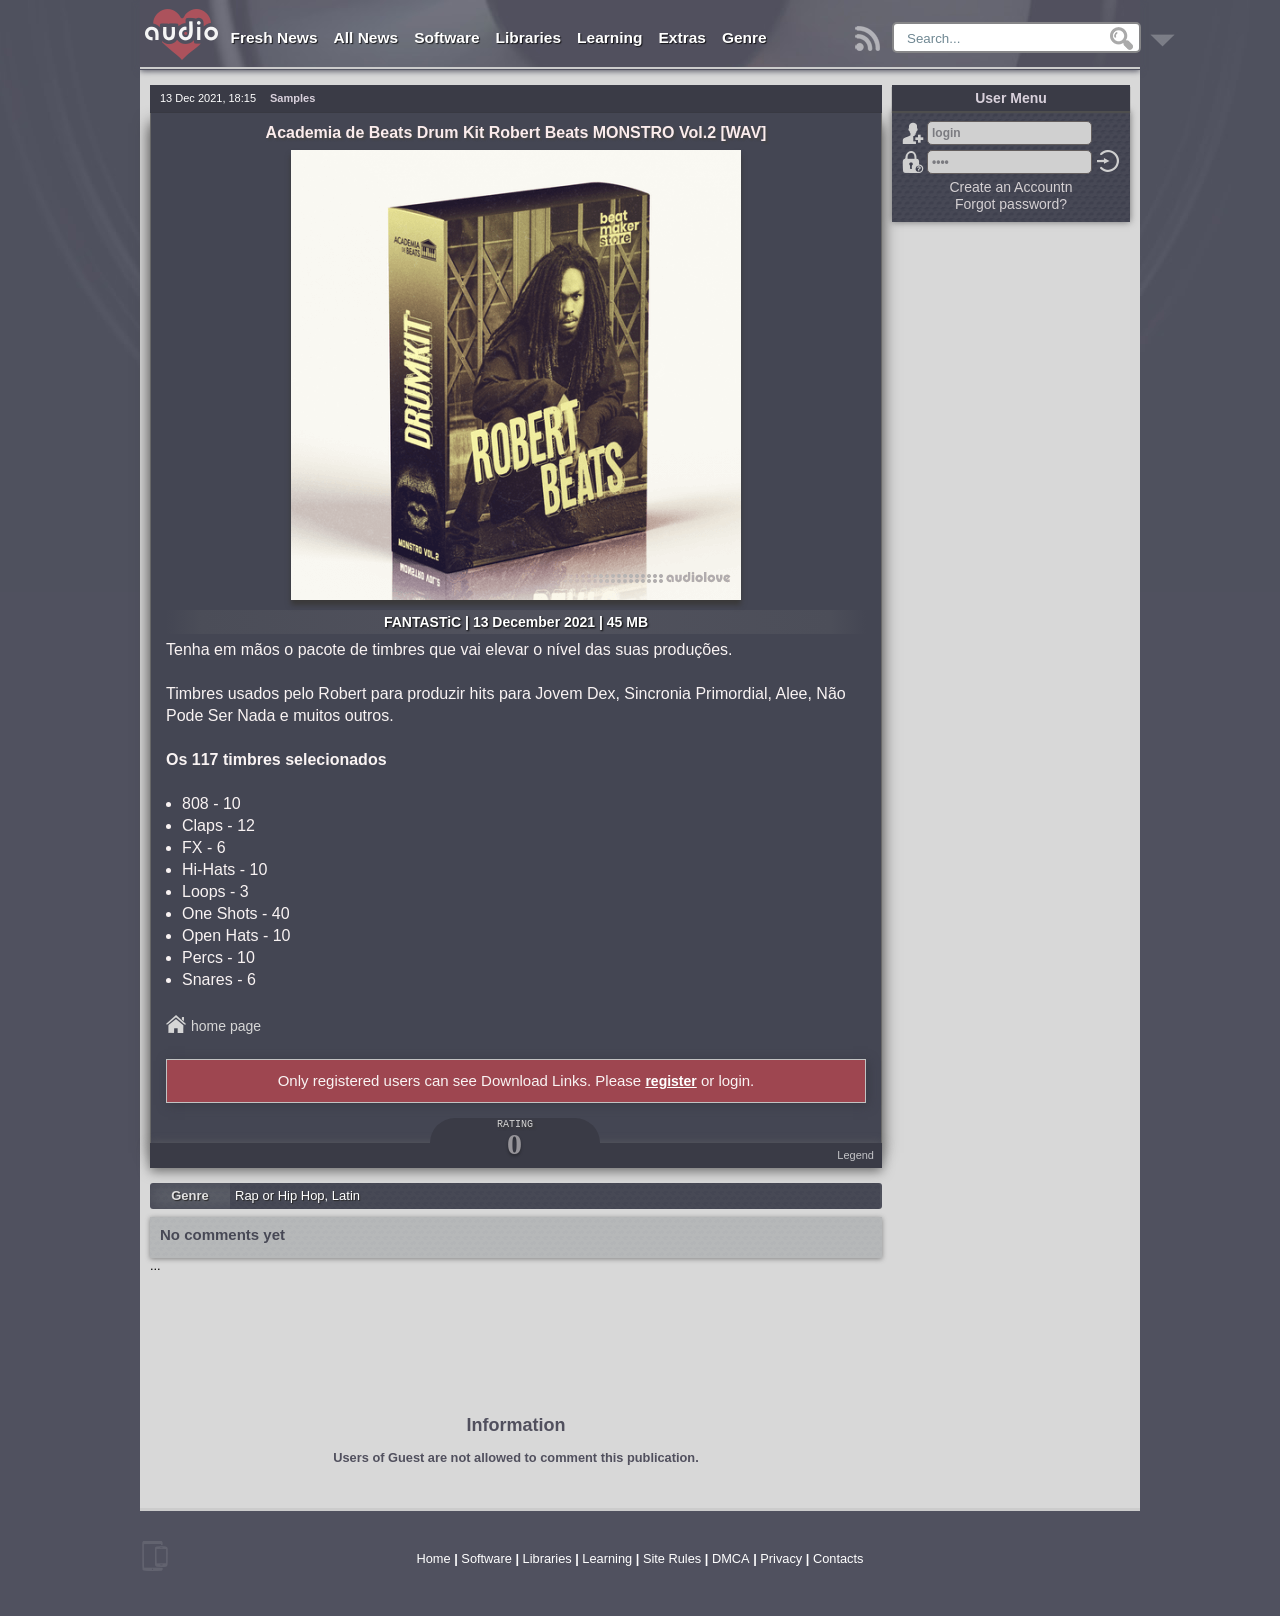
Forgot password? (913, 162)
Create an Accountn (1011, 187)
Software (446, 37)
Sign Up (913, 133)
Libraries (528, 37)
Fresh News (274, 37)
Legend (855, 1155)
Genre (744, 37)
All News (366, 37)
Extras (682, 37)
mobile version (155, 1556)
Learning (609, 37)
